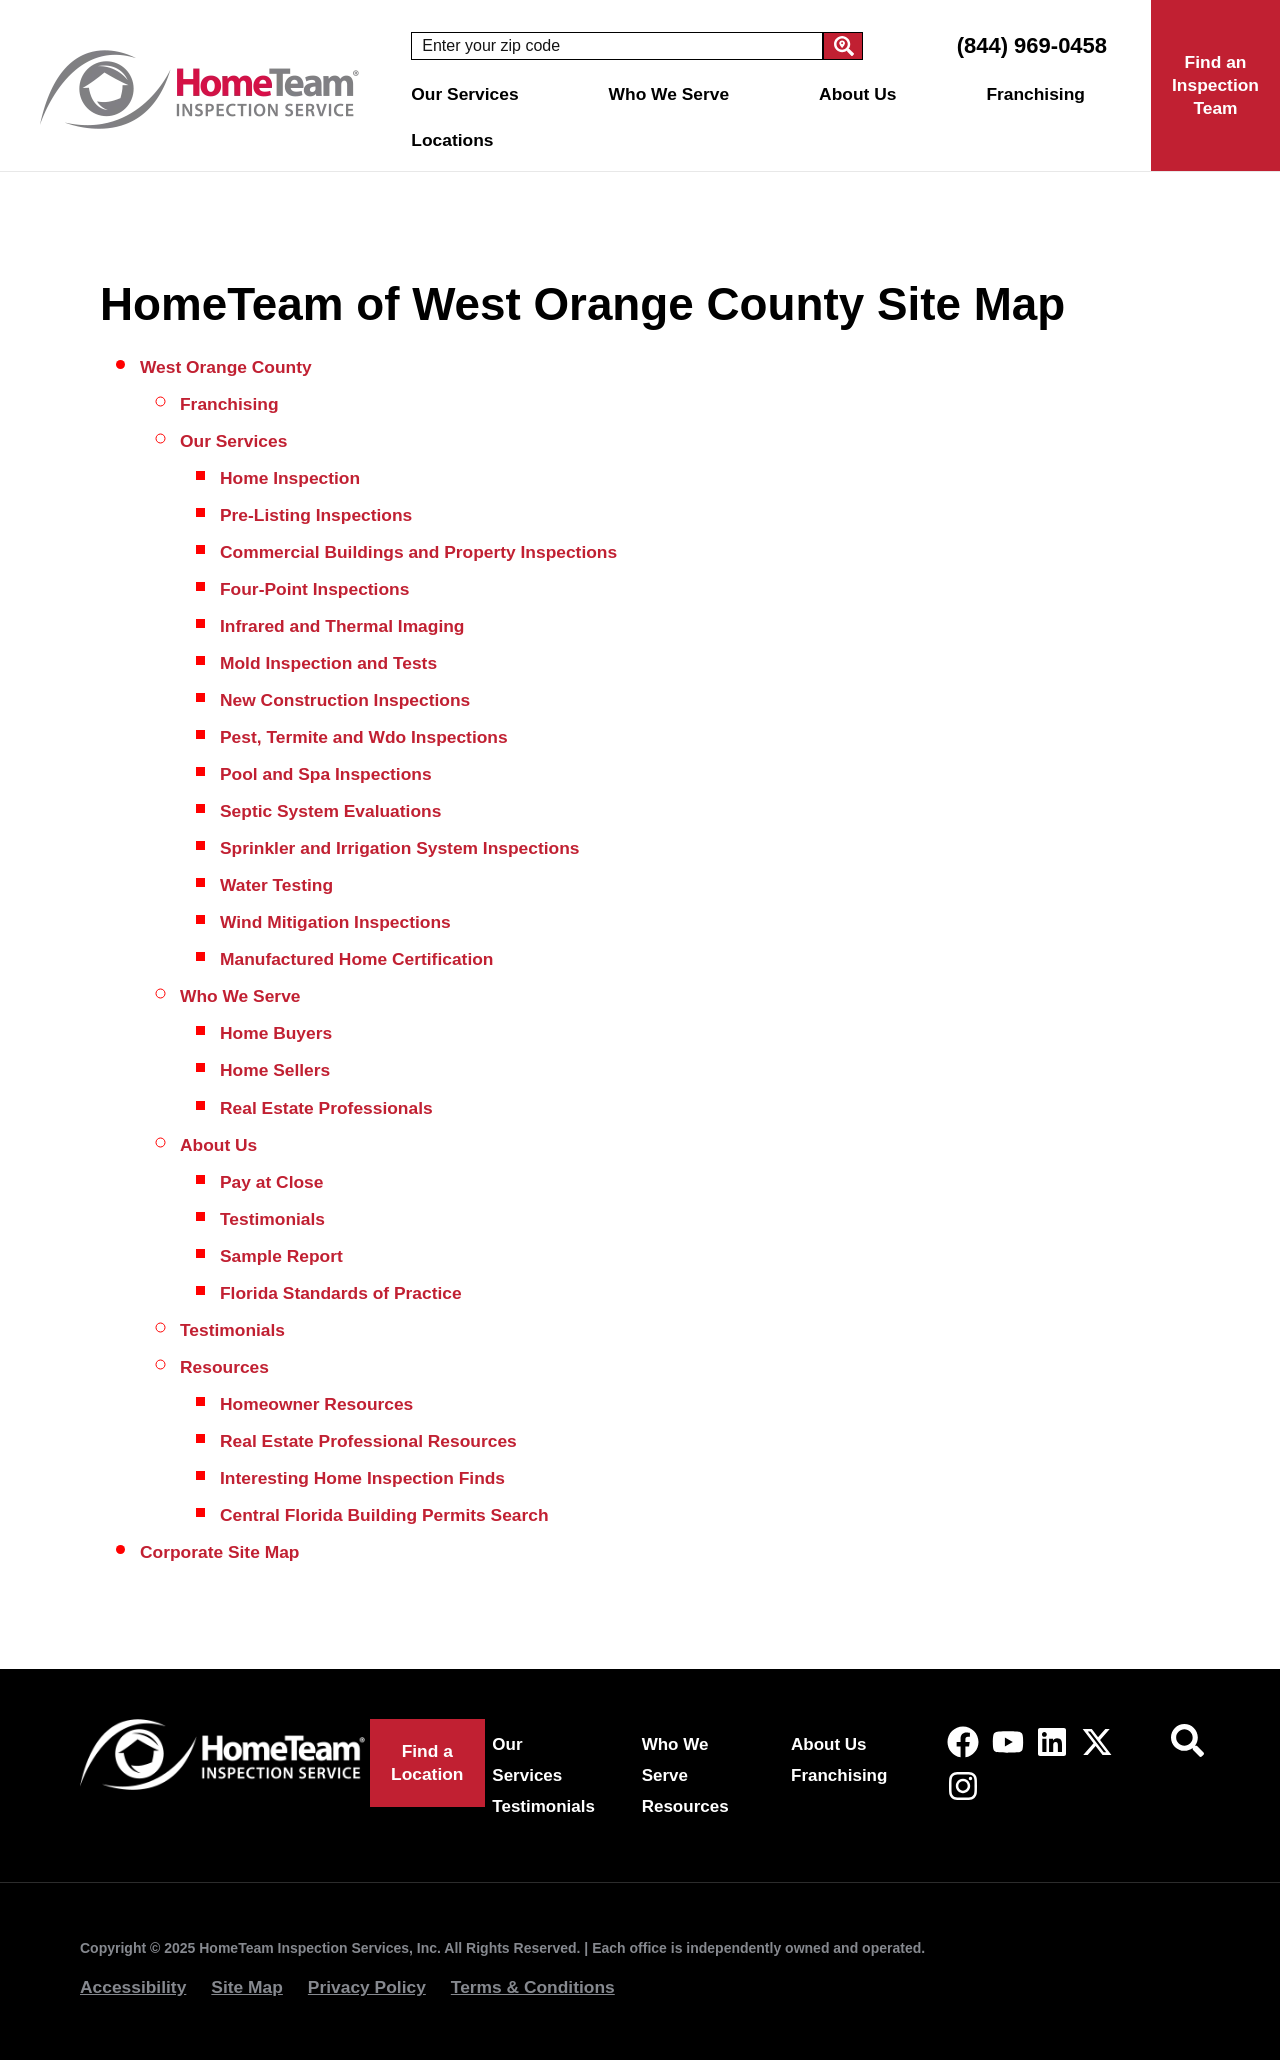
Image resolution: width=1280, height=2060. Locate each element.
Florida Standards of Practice (341, 1293)
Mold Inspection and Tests (328, 663)
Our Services (469, 94)
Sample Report (281, 1256)
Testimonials (272, 1219)
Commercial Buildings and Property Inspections (418, 552)
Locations (457, 140)
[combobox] (617, 46)
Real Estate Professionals (326, 1108)
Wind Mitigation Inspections (335, 922)
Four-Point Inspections (314, 589)
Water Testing (276, 885)
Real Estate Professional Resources (368, 1441)
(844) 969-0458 (1032, 45)
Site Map (247, 1987)
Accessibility (133, 1987)
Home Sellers (275, 1070)
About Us (862, 94)
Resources (224, 1367)
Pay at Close (271, 1182)
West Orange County (226, 367)
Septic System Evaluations (330, 811)
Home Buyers (276, 1033)
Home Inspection (290, 478)
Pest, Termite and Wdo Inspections (364, 737)
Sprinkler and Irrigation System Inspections (400, 848)
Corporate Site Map (219, 1552)
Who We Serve (674, 94)
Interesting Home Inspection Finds (362, 1478)
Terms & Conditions (533, 1987)
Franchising (1035, 94)
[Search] (843, 46)
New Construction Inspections (345, 700)
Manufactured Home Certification (356, 959)
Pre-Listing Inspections (316, 515)
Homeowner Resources (316, 1404)
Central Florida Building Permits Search (384, 1515)
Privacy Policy (367, 1987)
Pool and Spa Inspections (326, 774)
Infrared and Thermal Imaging (342, 626)
